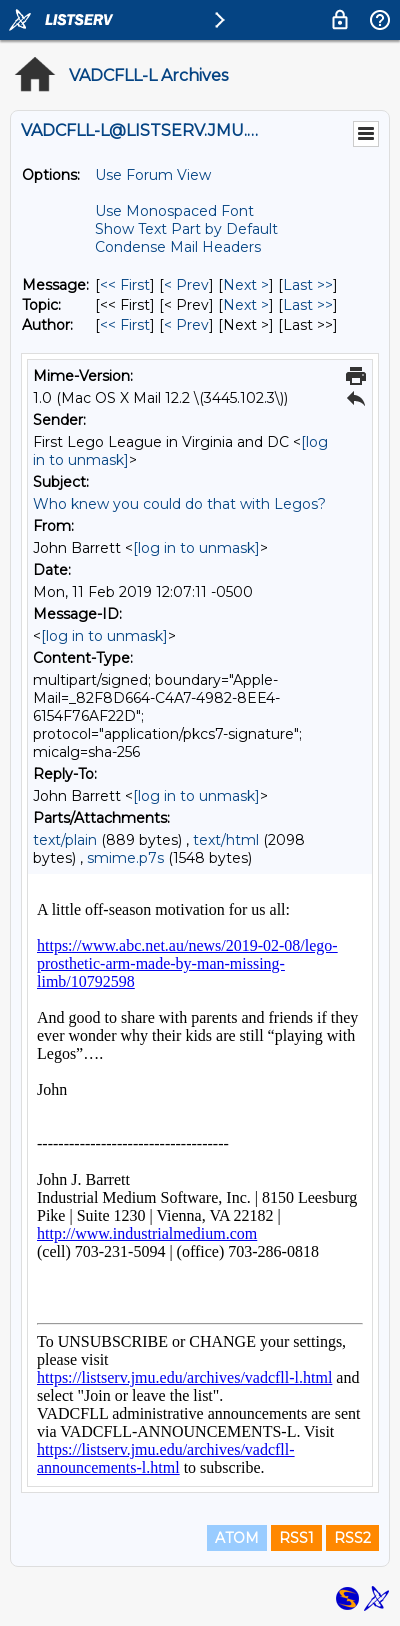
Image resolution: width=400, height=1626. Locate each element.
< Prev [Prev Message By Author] (186, 325)
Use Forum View (153, 175)
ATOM (237, 1538)
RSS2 (352, 1538)
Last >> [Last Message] (308, 285)
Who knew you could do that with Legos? (179, 504)
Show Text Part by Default (186, 229)
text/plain (65, 840)
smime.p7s (125, 858)
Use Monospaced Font (174, 211)
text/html (226, 840)
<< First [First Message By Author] (125, 325)
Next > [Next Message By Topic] (246, 305)
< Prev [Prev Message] (186, 285)
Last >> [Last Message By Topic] (308, 305)
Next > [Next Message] (246, 285)
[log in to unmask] (196, 548)
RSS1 (296, 1538)
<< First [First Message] (125, 285)
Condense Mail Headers (178, 247)
